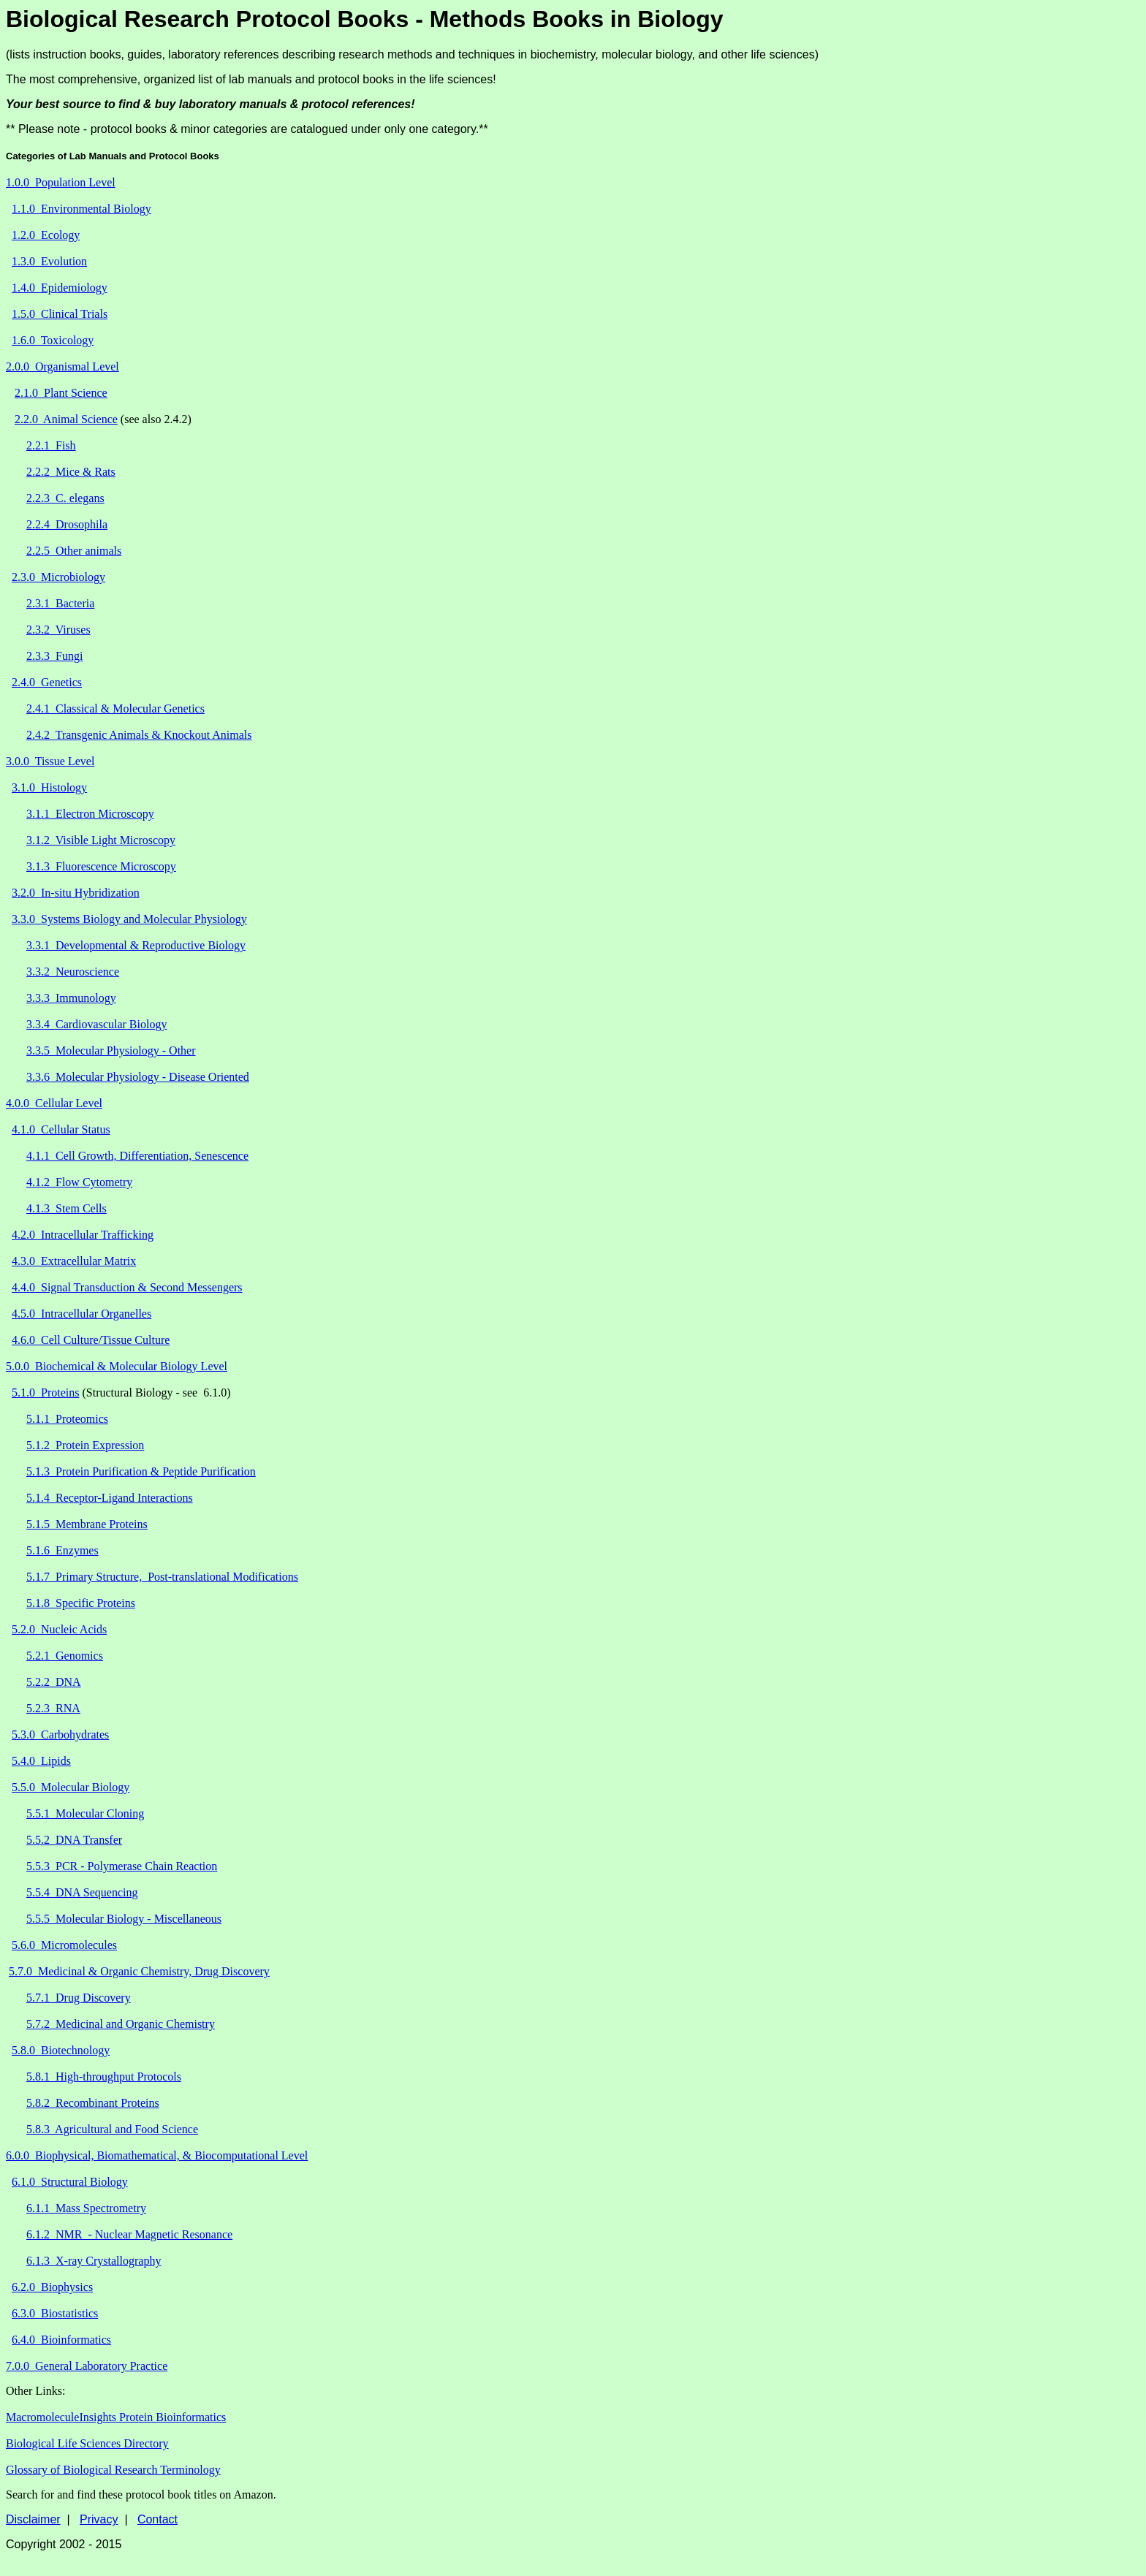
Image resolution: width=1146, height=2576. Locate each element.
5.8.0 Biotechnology (61, 2050)
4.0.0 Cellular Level (54, 1103)
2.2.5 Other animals (73, 550)
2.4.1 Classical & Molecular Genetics (115, 708)
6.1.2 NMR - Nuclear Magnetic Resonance (129, 2234)
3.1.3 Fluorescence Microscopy (101, 866)
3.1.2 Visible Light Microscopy (100, 840)
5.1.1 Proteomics (67, 1419)
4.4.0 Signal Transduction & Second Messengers (127, 1287)
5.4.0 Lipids (41, 1761)
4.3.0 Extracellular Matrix (74, 1261)
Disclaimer (33, 2519)
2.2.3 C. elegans (65, 498)
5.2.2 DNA (53, 1682)
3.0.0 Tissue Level (50, 761)
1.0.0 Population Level (60, 182)
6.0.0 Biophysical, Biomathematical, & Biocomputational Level (157, 2155)
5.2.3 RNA (53, 1708)
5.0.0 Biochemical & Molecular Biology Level (116, 1366)
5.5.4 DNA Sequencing (81, 1892)
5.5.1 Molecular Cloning (85, 1813)
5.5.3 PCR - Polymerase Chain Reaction (121, 1866)
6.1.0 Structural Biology (70, 2182)
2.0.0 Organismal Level (62, 366)
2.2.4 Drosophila (66, 524)
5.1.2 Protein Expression (85, 1445)
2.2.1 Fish (51, 445)
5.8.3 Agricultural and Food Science (112, 2129)
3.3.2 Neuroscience (72, 971)
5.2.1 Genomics (64, 1655)
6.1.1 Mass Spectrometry (86, 2208)
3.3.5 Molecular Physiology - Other (111, 1050)
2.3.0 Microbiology (58, 577)
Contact (157, 2519)
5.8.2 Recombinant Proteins (92, 2103)
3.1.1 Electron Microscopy (90, 814)
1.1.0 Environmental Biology (81, 208)
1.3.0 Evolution (49, 261)
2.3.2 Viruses (58, 629)
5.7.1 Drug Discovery (78, 1997)
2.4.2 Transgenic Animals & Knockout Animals (138, 735)
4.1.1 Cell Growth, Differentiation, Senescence (137, 1156)
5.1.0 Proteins (45, 1392)
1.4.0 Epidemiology (59, 287)
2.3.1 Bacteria (60, 603)
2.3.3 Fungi (54, 656)
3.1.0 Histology (49, 787)
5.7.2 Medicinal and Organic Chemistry (120, 2024)
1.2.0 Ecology (46, 235)
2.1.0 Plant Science (61, 393)
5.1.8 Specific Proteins (80, 1603)
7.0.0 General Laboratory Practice (86, 2366)
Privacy (99, 2519)
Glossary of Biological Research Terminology (113, 2469)
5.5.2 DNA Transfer (74, 1840)
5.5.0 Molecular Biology (70, 1787)
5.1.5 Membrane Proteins (87, 1524)
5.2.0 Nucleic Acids (59, 1629)
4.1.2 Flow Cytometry (79, 1182)
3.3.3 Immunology (71, 998)
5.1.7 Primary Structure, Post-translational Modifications (162, 1576)
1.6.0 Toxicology (53, 340)
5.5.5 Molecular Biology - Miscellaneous (123, 1918)
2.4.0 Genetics (47, 682)
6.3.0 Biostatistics (55, 2313)
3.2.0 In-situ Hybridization (76, 892)
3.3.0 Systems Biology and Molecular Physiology (129, 919)
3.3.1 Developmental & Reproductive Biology (136, 945)
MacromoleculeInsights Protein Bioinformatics (116, 2417)
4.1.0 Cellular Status (61, 1129)
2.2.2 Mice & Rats (70, 472)
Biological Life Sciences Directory (87, 2443)
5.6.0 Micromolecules (64, 1945)
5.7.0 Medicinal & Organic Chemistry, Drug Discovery (139, 1971)
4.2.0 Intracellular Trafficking (82, 1234)
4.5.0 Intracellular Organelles (81, 1313)
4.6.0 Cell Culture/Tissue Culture (91, 1340)
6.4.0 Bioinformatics (61, 2339)
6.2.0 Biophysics (52, 2287)
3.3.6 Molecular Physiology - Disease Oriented (137, 1077)
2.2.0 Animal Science (66, 419)
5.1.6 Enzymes (62, 1550)
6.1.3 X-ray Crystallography (93, 2260)
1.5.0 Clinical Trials (59, 314)
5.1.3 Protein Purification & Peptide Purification (141, 1471)
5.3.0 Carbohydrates (60, 1734)
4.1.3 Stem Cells (66, 1208)
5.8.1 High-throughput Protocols (103, 2076)
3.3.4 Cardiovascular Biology (96, 1024)
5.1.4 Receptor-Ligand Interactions (109, 1498)
